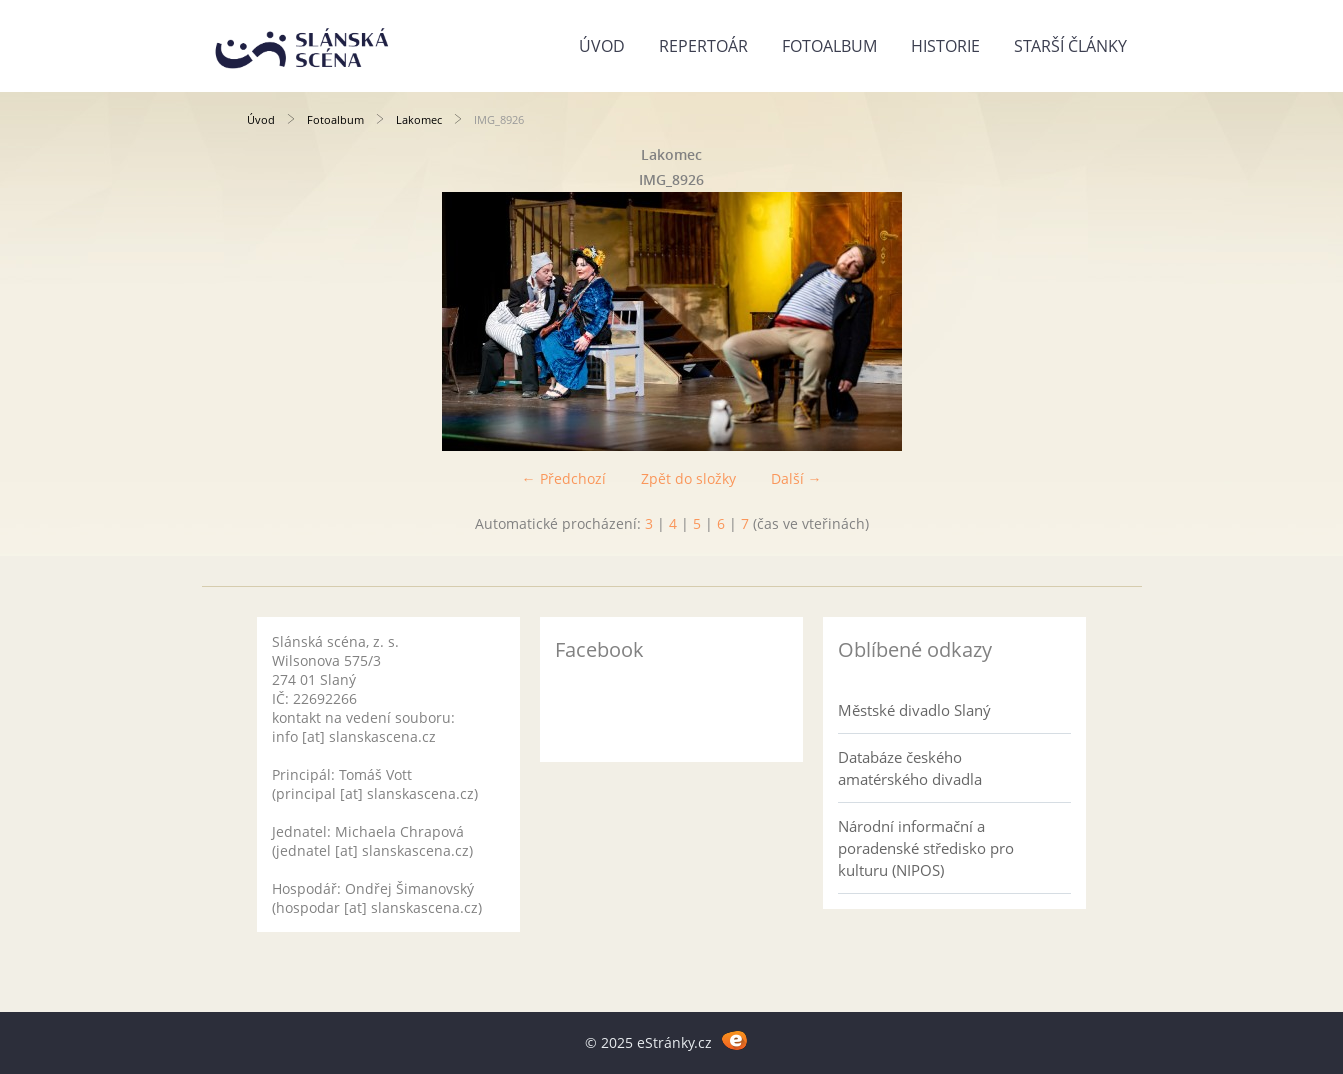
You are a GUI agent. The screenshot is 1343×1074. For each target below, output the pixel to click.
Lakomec (419, 119)
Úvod (602, 46)
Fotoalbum (829, 46)
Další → (796, 478)
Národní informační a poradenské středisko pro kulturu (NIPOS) (926, 848)
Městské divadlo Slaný (914, 710)
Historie (945, 46)
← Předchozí (564, 478)
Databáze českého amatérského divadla (910, 768)
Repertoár (703, 46)
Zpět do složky (688, 478)
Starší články (1070, 46)
